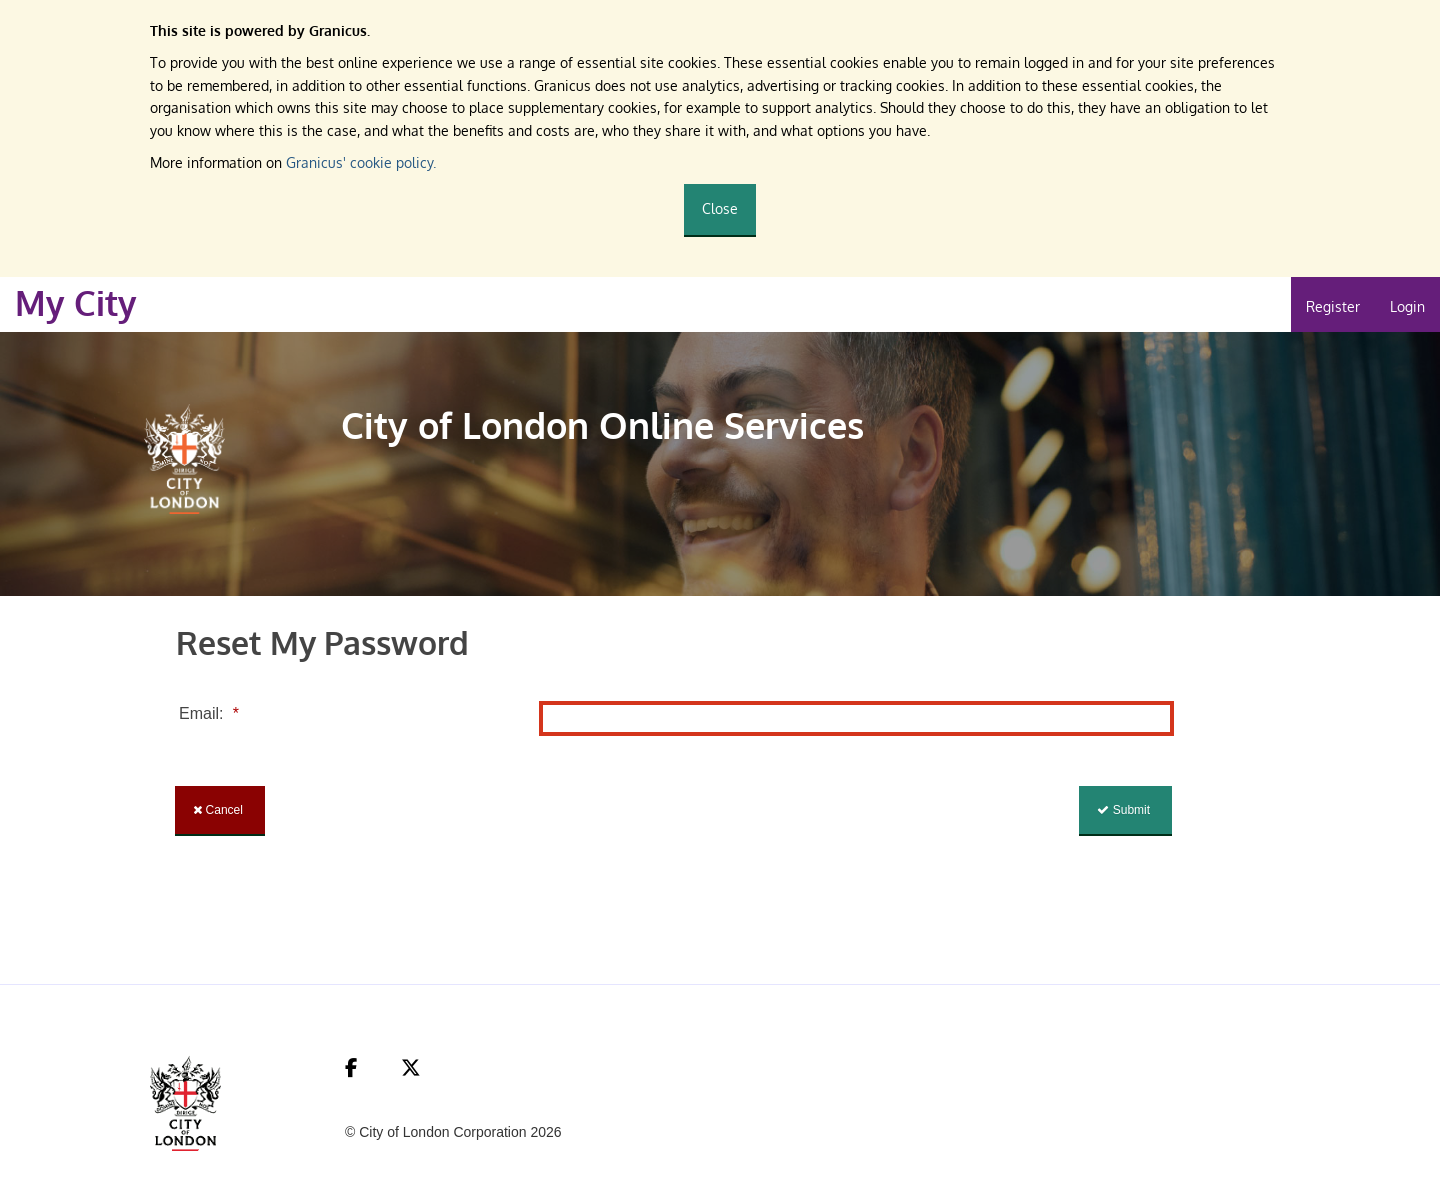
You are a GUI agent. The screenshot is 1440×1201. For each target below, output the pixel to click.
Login (1407, 306)
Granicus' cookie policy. (361, 162)
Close (720, 208)
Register (1333, 306)
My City (76, 303)
